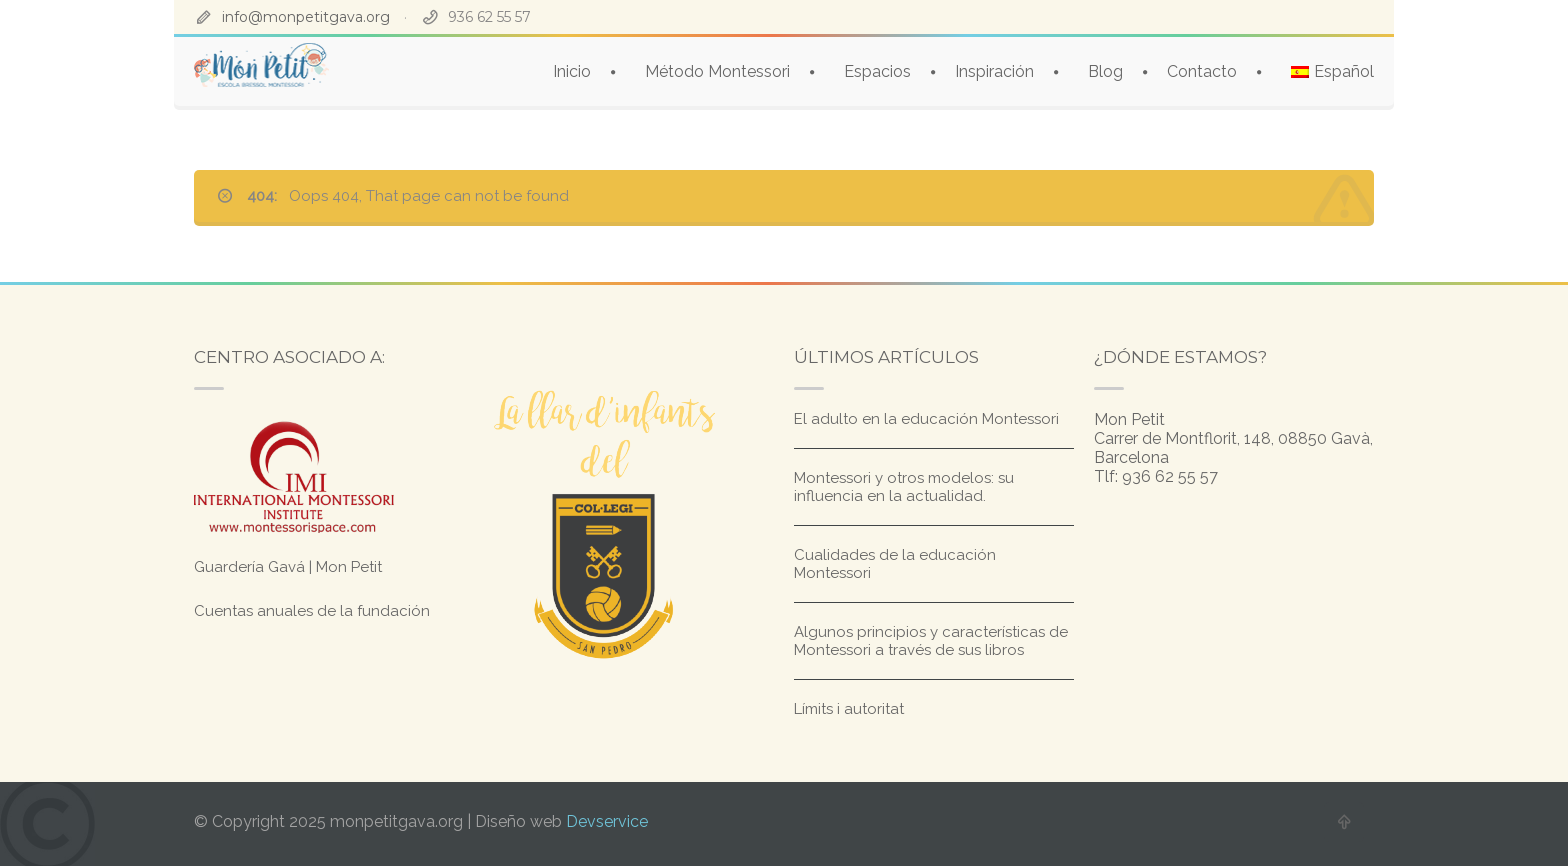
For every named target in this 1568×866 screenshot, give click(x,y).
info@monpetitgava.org (306, 17)
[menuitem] (1332, 71)
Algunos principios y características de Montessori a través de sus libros (931, 641)
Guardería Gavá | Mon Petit (288, 567)
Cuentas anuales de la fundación (312, 611)
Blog (1105, 71)
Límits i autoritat (849, 709)
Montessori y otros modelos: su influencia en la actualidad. (904, 487)
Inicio (572, 71)
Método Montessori (717, 71)
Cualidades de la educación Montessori (895, 564)
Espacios (877, 71)
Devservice (607, 821)
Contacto (1202, 71)
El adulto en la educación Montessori (926, 419)
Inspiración (994, 71)
